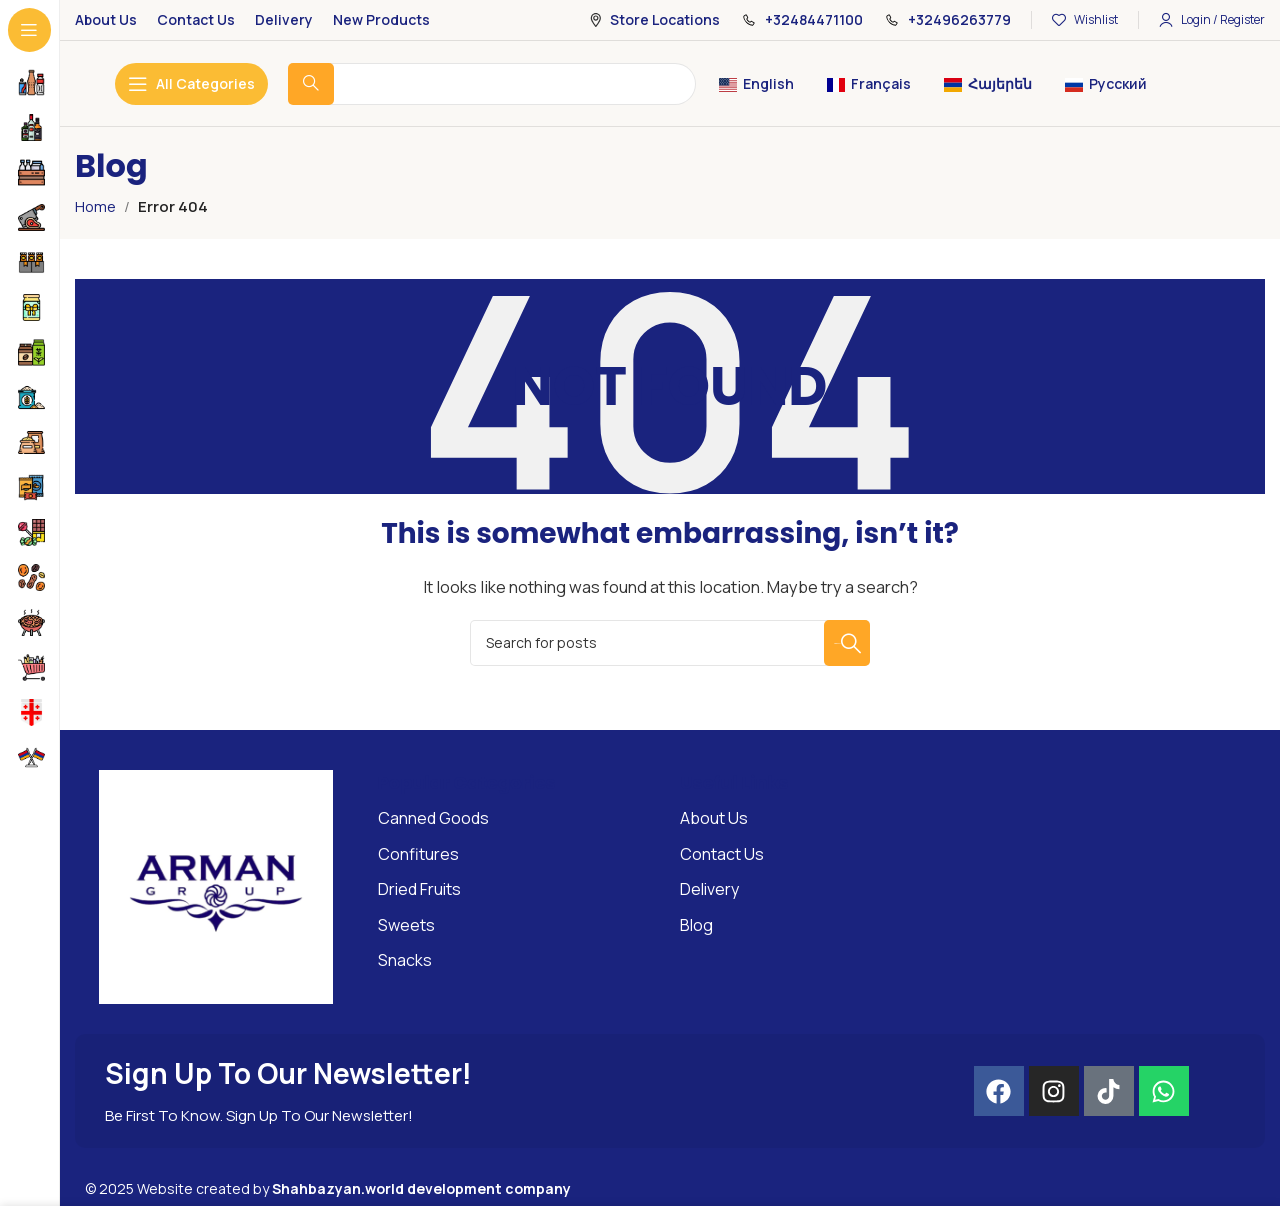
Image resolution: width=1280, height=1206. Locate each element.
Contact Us (722, 854)
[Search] (670, 643)
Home (96, 206)
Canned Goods (433, 818)
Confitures (418, 854)
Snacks (405, 960)
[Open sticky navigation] (191, 84)
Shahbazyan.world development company (421, 1188)
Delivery (709, 889)
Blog (696, 925)
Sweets (406, 925)
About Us (714, 818)
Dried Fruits (419, 889)
